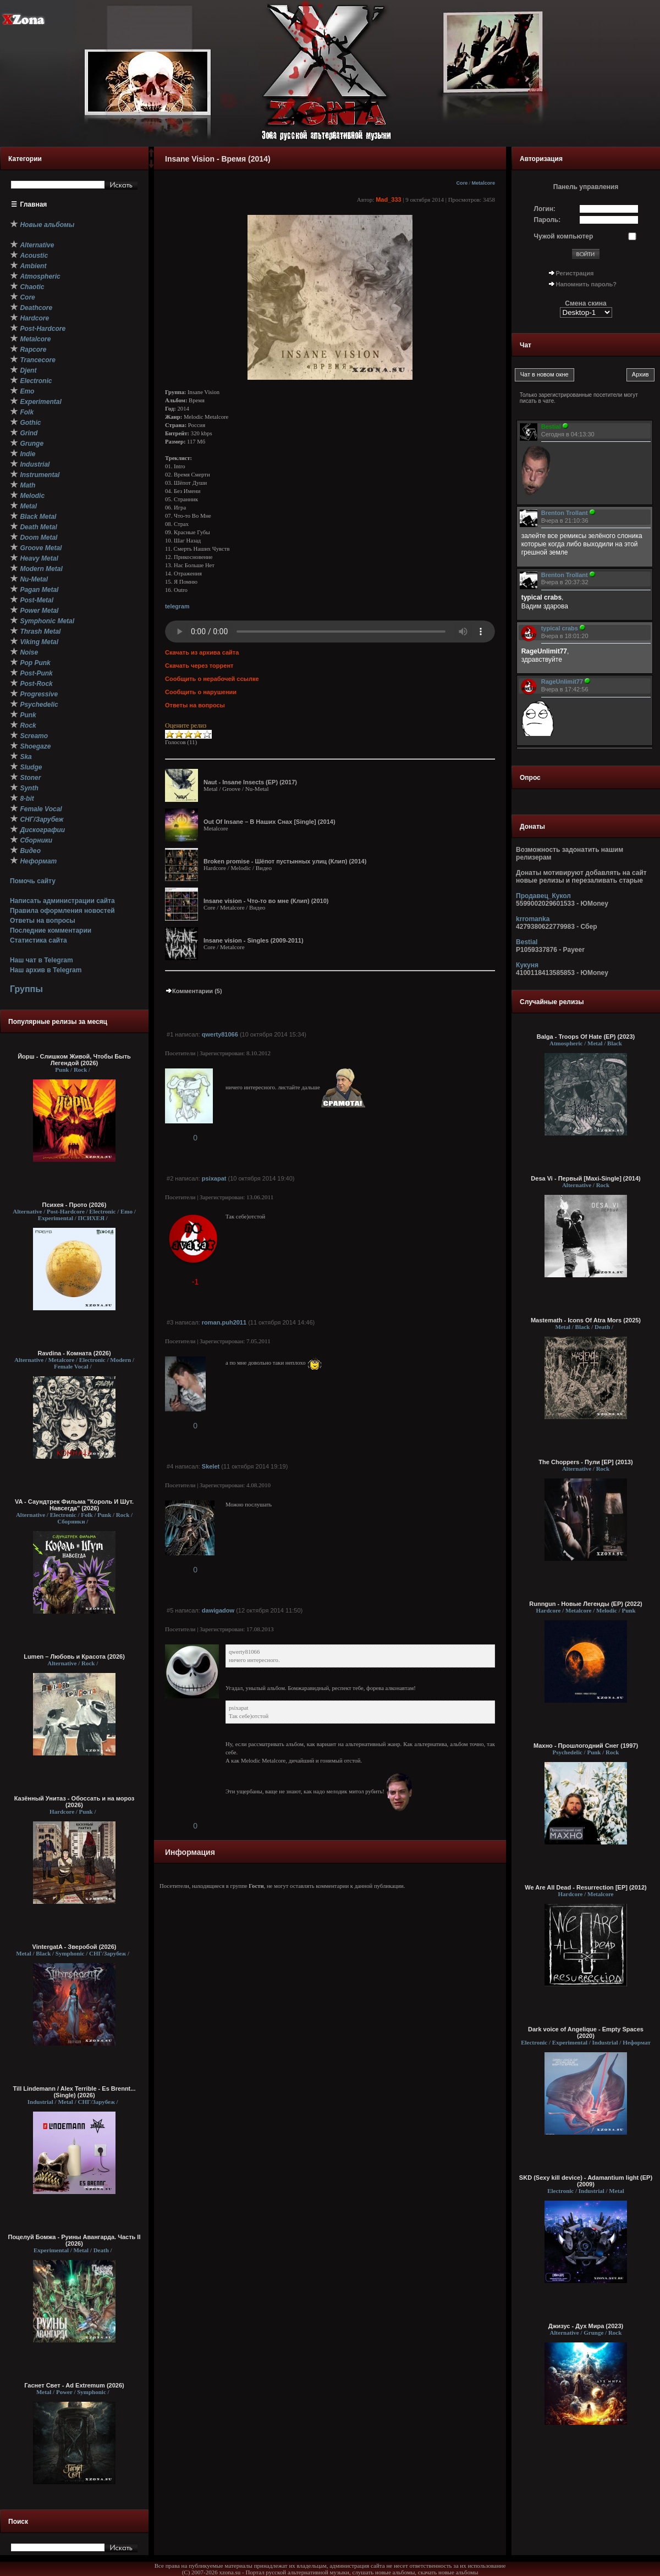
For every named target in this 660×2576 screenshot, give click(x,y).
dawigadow (218, 1610)
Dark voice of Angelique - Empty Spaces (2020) (586, 2032)
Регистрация (575, 273)
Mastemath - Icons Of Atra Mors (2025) (586, 1320)
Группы (26, 989)
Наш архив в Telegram (45, 970)
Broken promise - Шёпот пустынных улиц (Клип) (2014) (285, 861)
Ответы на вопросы (42, 920)
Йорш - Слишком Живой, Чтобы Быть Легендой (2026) (74, 1059)
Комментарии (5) (193, 991)
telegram (177, 606)
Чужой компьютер (563, 236)
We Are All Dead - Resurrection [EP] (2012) (586, 1887)
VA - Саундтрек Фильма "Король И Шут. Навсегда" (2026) (74, 1504)
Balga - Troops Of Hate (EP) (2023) (586, 1036)
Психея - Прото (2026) (74, 1204)
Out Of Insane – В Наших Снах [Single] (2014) (270, 821)
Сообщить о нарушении (201, 692)
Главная (33, 204)
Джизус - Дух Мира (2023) (585, 2326)
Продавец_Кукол (543, 896)
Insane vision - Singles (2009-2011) (254, 940)
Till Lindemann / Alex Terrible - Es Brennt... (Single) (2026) (74, 2091)
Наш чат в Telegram (41, 960)
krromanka (532, 919)
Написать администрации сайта (62, 901)
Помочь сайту (33, 881)
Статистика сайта (38, 940)
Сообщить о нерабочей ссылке (212, 678)
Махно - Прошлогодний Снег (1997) (586, 1745)
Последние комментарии (50, 930)
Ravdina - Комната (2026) (74, 1353)
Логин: (545, 209)
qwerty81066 (220, 1034)
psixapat (214, 1178)
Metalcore (483, 183)
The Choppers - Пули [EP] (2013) (585, 1462)
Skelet (210, 1466)
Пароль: (547, 220)
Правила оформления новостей (62, 911)
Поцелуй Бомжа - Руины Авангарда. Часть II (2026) (74, 2240)
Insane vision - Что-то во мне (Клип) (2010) (266, 901)
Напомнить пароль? (586, 284)
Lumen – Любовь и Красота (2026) (74, 1656)
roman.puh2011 (224, 1322)
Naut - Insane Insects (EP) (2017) (250, 782)
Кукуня (527, 965)
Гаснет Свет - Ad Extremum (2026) (74, 2385)
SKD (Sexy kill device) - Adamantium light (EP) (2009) (585, 2180)
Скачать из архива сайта (202, 652)
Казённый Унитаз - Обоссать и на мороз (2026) (74, 1801)
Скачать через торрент (199, 665)
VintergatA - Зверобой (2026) (74, 1946)
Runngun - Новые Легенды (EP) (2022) (585, 1603)
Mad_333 (388, 199)
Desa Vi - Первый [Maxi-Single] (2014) (585, 1178)
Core (462, 183)
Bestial (526, 942)
